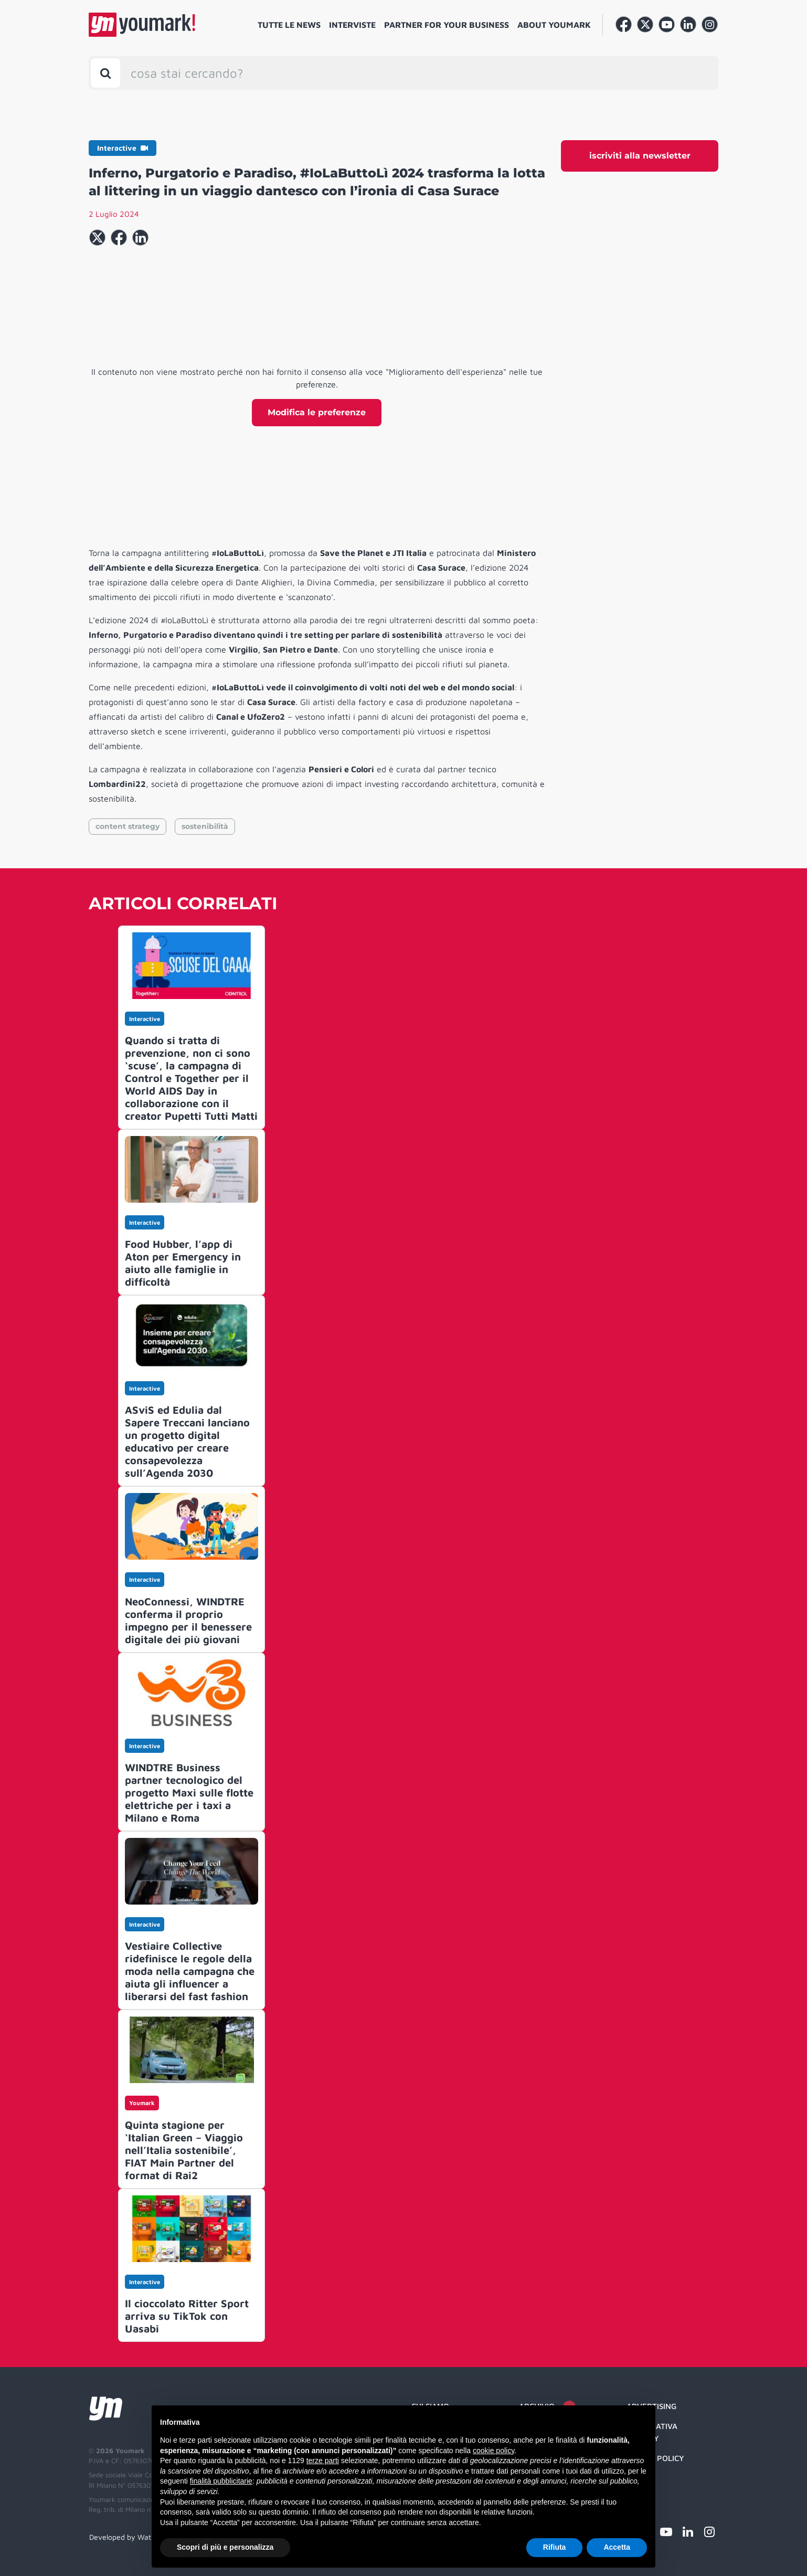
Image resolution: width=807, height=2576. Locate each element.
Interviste (352, 24)
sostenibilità (205, 826)
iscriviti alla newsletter (640, 156)
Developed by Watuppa (128, 2536)
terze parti (322, 2460)
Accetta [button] (616, 2547)
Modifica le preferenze (317, 412)
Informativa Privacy (652, 2432)
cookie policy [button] (493, 2450)
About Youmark (554, 24)
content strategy (127, 826)
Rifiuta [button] (554, 2547)
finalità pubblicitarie (221, 2481)
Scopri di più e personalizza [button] (225, 2547)
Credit (640, 2478)
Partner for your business (446, 24)
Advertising (651, 2406)
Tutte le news (289, 24)
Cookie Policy (655, 2458)
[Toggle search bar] (105, 73)
